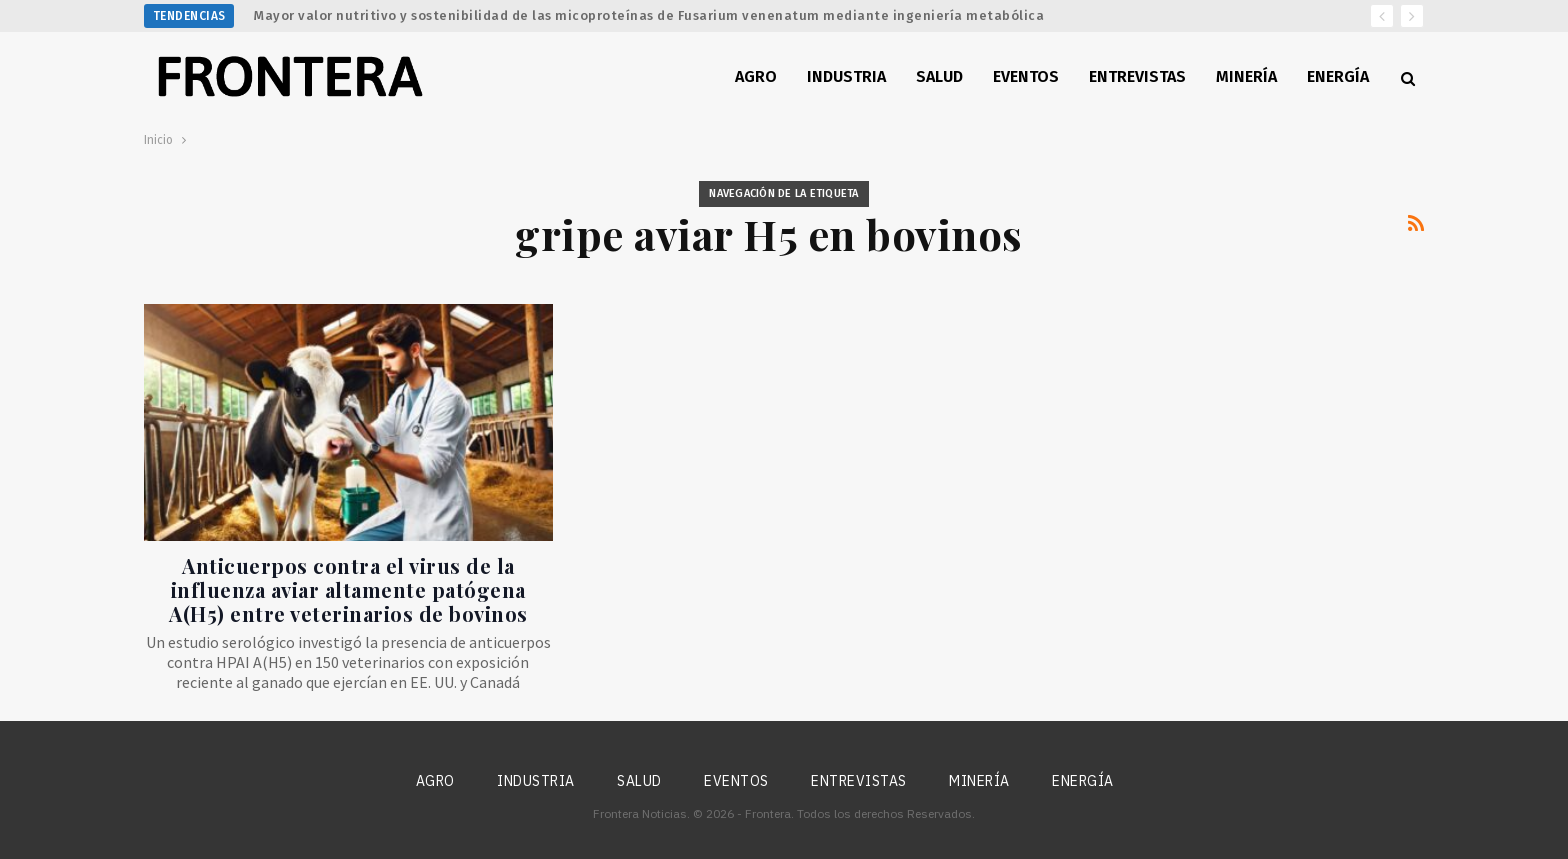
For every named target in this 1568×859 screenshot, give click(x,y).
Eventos (1026, 76)
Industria (846, 76)
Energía (1338, 76)
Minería (1246, 76)
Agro (756, 76)
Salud (939, 76)
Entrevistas (1137, 76)
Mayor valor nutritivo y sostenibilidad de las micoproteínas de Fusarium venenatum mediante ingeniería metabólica (649, 15)
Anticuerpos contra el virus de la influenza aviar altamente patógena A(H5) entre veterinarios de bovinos (348, 589)
